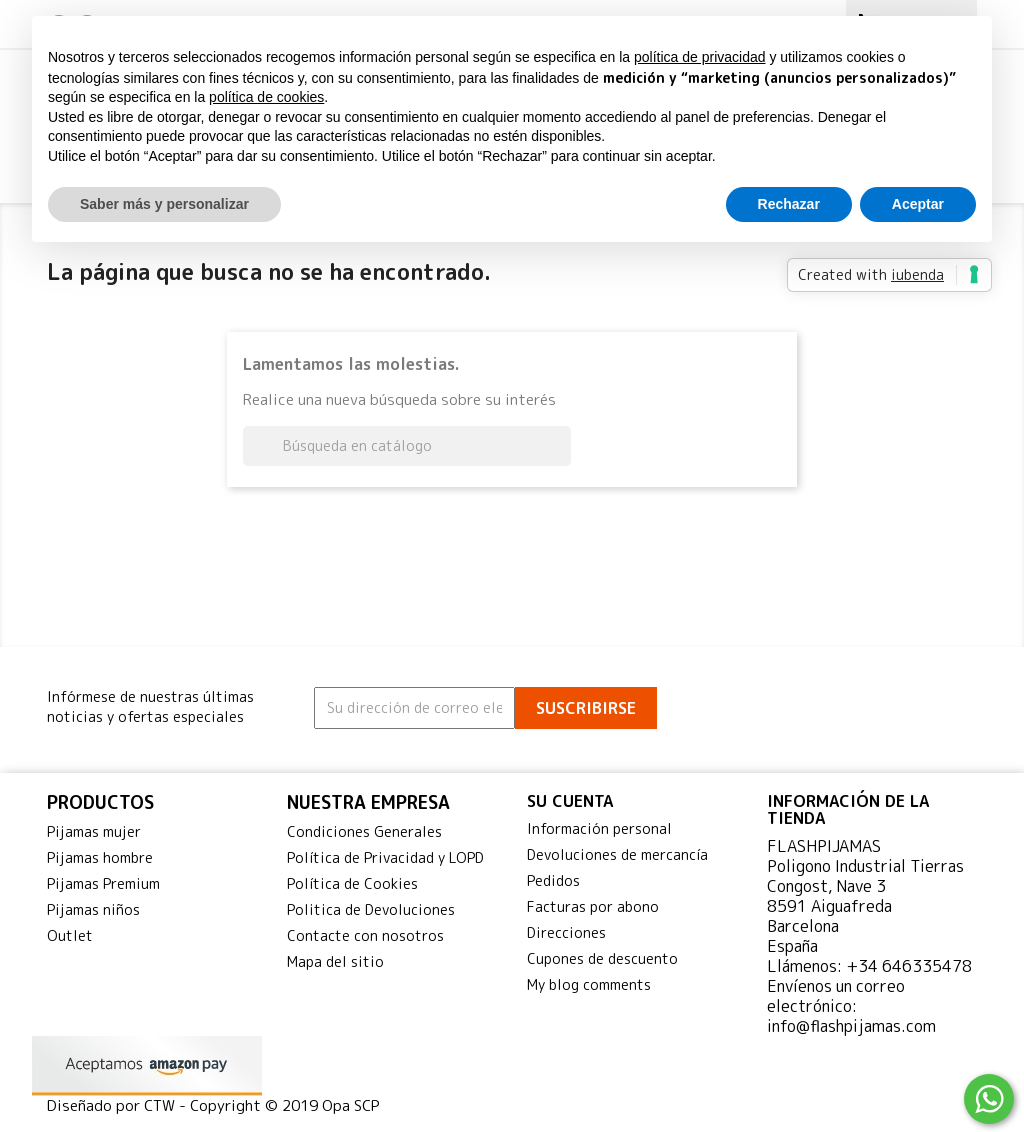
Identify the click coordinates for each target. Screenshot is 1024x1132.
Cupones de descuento (602, 958)
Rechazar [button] (789, 204)
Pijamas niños (93, 909)
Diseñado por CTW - (118, 1105)
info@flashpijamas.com (851, 1026)
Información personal (599, 828)
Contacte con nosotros (365, 935)
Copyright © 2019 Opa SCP (285, 1105)
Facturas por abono (593, 906)
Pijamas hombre (100, 857)
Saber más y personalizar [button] (164, 204)
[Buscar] (407, 446)
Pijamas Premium (103, 883)
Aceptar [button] (918, 204)
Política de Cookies (352, 883)
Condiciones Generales (364, 831)
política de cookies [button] (266, 97)
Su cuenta (570, 801)
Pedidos (553, 880)
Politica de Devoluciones (371, 909)
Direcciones (566, 932)
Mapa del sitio (335, 961)
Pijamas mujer (94, 831)
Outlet (70, 935)
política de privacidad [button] (700, 57)
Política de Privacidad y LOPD (385, 857)
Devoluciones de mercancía (617, 854)
